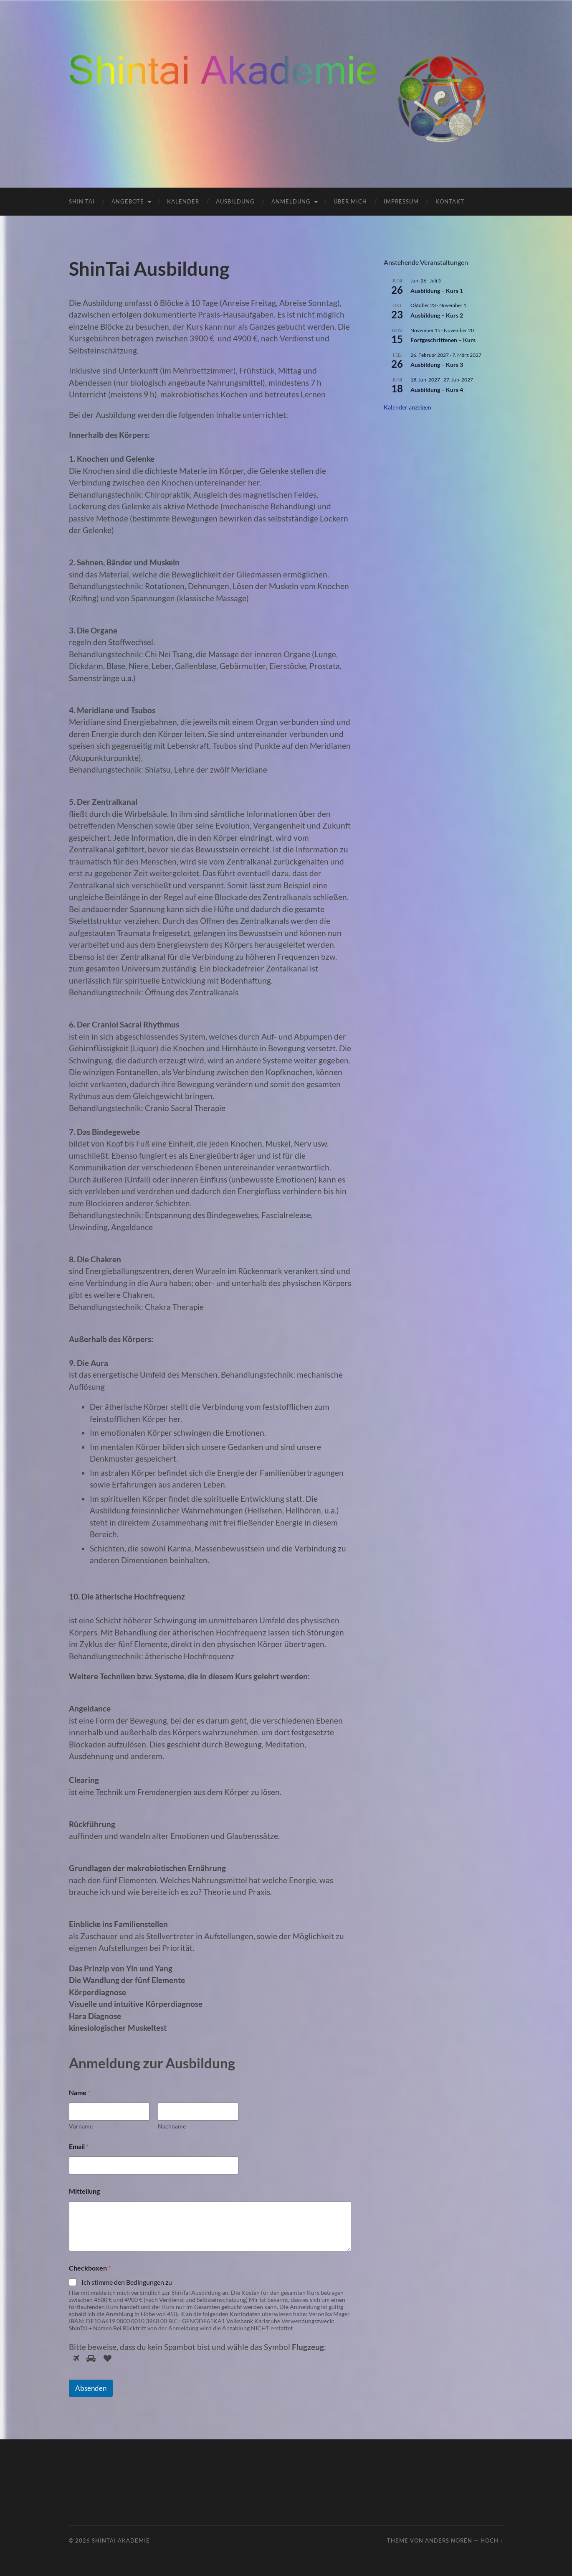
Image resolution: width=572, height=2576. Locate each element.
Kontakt (449, 201)
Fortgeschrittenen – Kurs (443, 339)
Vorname (81, 2126)
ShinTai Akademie (121, 2540)
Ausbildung (235, 201)
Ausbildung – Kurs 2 (436, 315)
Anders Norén (448, 2540)
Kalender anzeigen (407, 407)
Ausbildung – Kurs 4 (436, 389)
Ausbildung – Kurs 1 (436, 290)
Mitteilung (84, 2191)
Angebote (127, 201)
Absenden (90, 2388)
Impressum (401, 201)
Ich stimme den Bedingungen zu (126, 2282)
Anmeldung (291, 201)
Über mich (350, 201)
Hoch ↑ (492, 2540)
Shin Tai (82, 201)
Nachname (172, 2126)
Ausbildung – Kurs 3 (436, 364)
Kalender (183, 201)
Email (79, 2146)
